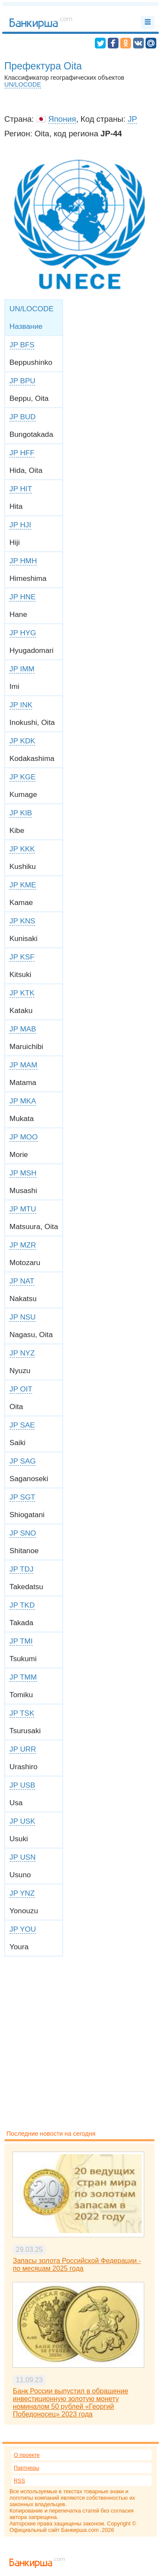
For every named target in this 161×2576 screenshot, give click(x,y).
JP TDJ (21, 1569)
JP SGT (22, 1497)
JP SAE (22, 1425)
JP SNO (22, 1533)
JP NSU (22, 1317)
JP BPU (22, 380)
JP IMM (21, 668)
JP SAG (22, 1461)
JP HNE (22, 596)
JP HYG (22, 632)
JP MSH (22, 1173)
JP (132, 118)
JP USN (22, 1857)
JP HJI (20, 524)
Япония (62, 118)
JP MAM (23, 1065)
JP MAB (22, 1029)
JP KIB (20, 813)
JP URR (22, 1749)
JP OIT (20, 1389)
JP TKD (22, 1605)
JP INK (20, 704)
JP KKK (22, 849)
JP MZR (22, 1245)
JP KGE (22, 776)
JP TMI (21, 1641)
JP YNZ (22, 1893)
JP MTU (22, 1209)
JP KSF (21, 957)
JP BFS (21, 344)
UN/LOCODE (22, 84)
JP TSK (21, 1713)
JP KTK (21, 993)
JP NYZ (22, 1353)
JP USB (22, 1785)
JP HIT (20, 488)
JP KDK (22, 740)
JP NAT (21, 1281)
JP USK (22, 1821)
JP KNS (22, 921)
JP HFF (21, 452)
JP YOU (22, 1929)
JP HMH (23, 560)
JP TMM (23, 1677)
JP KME (22, 885)
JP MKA (22, 1101)
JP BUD (22, 416)
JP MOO (23, 1137)
